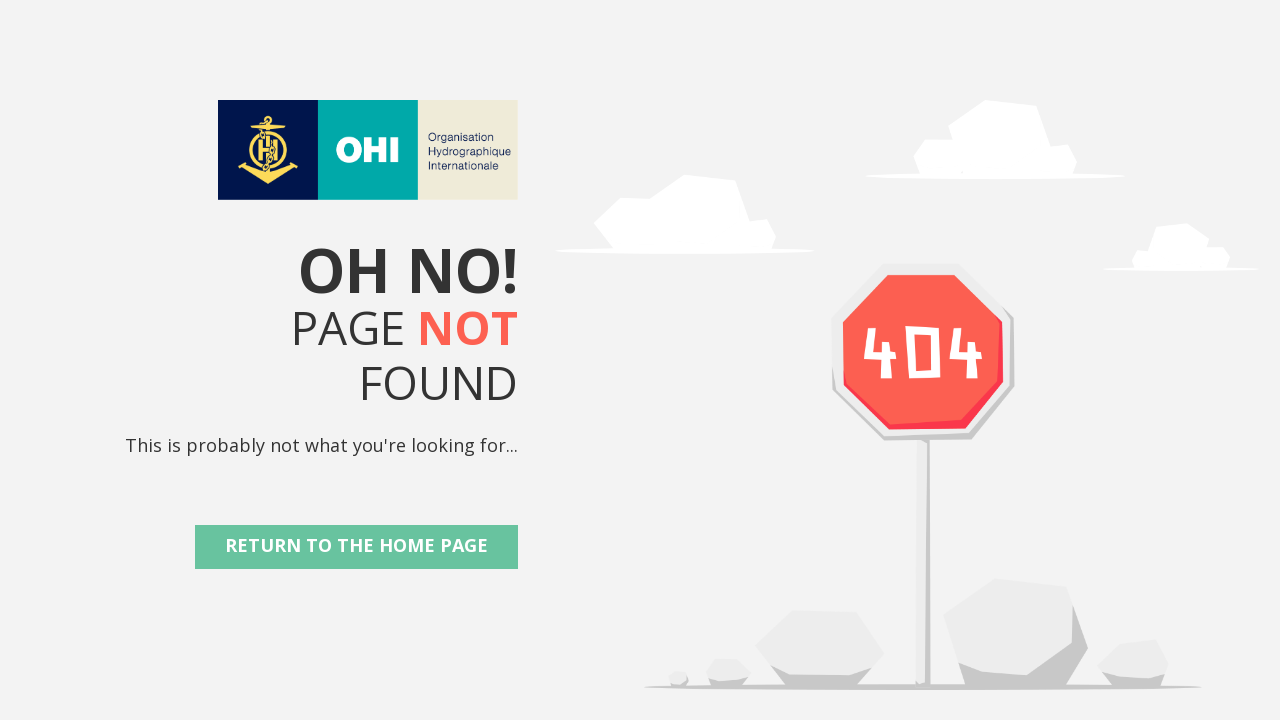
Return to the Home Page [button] (356, 545)
